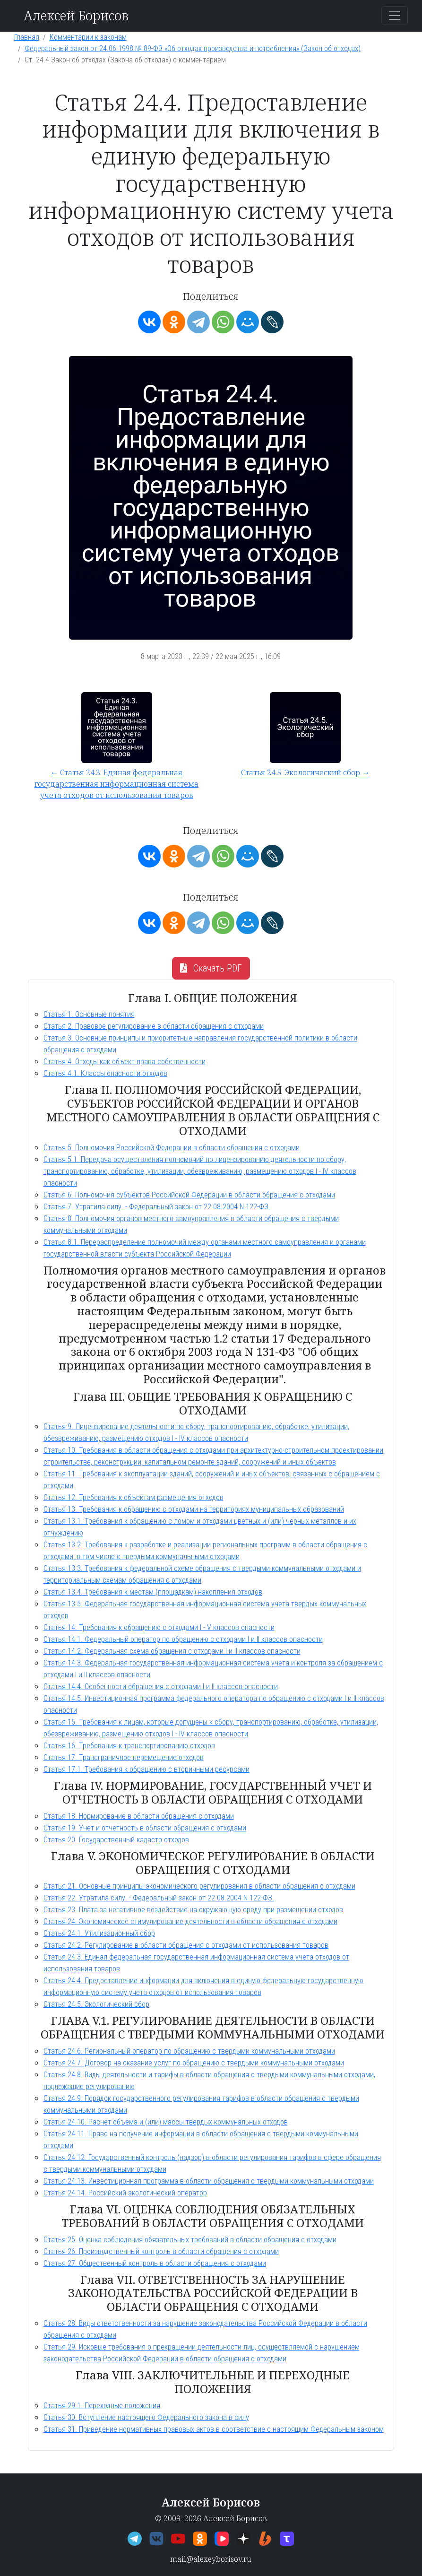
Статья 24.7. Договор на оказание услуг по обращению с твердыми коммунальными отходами (193, 2062)
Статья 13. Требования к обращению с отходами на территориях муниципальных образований (193, 1509)
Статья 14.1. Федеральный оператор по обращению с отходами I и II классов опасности (183, 1639)
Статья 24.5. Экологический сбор (96, 2004)
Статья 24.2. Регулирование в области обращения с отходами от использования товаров (185, 1945)
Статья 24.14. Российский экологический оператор (125, 2192)
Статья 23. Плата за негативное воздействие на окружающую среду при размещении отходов (193, 1909)
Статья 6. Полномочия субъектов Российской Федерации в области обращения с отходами (189, 1194)
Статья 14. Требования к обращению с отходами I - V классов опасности (159, 1627)
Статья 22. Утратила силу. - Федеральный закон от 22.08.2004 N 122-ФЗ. (158, 1897)
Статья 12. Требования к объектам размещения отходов (133, 1497)
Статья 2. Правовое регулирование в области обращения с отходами (153, 1026)
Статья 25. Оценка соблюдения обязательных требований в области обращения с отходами (189, 2239)
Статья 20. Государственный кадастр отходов (116, 1839)
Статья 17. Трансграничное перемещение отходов (123, 1757)
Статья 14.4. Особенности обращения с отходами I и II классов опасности (160, 1686)
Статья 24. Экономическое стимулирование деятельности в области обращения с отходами (190, 1921)
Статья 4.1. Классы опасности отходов (105, 1073)
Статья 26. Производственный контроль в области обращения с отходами (161, 2251)
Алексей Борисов (76, 15)
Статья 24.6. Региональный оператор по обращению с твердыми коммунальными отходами (189, 2051)
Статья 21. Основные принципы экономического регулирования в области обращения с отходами (199, 1886)
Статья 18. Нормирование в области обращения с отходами (138, 1816)
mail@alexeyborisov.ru (210, 2559)
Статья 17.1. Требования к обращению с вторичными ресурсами (146, 1769)
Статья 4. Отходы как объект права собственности (124, 1061)
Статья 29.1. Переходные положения (101, 2405)
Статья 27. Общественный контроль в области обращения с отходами (154, 2263)
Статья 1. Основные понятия (89, 1014)
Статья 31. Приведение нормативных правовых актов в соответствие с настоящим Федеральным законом (213, 2429)
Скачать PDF (211, 968)
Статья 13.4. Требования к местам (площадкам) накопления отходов (152, 1591)
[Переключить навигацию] (394, 15)
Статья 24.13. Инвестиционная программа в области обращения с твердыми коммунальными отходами (208, 2181)
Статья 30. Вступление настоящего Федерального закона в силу (146, 2417)
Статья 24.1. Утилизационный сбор (99, 1933)
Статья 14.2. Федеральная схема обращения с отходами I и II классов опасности (172, 1651)
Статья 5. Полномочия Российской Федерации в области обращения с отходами (171, 1147)
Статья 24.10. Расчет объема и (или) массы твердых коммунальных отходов (165, 2121)
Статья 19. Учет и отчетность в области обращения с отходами (144, 1827)
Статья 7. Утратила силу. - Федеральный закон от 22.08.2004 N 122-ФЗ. (156, 1206)
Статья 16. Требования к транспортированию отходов (129, 1745)
